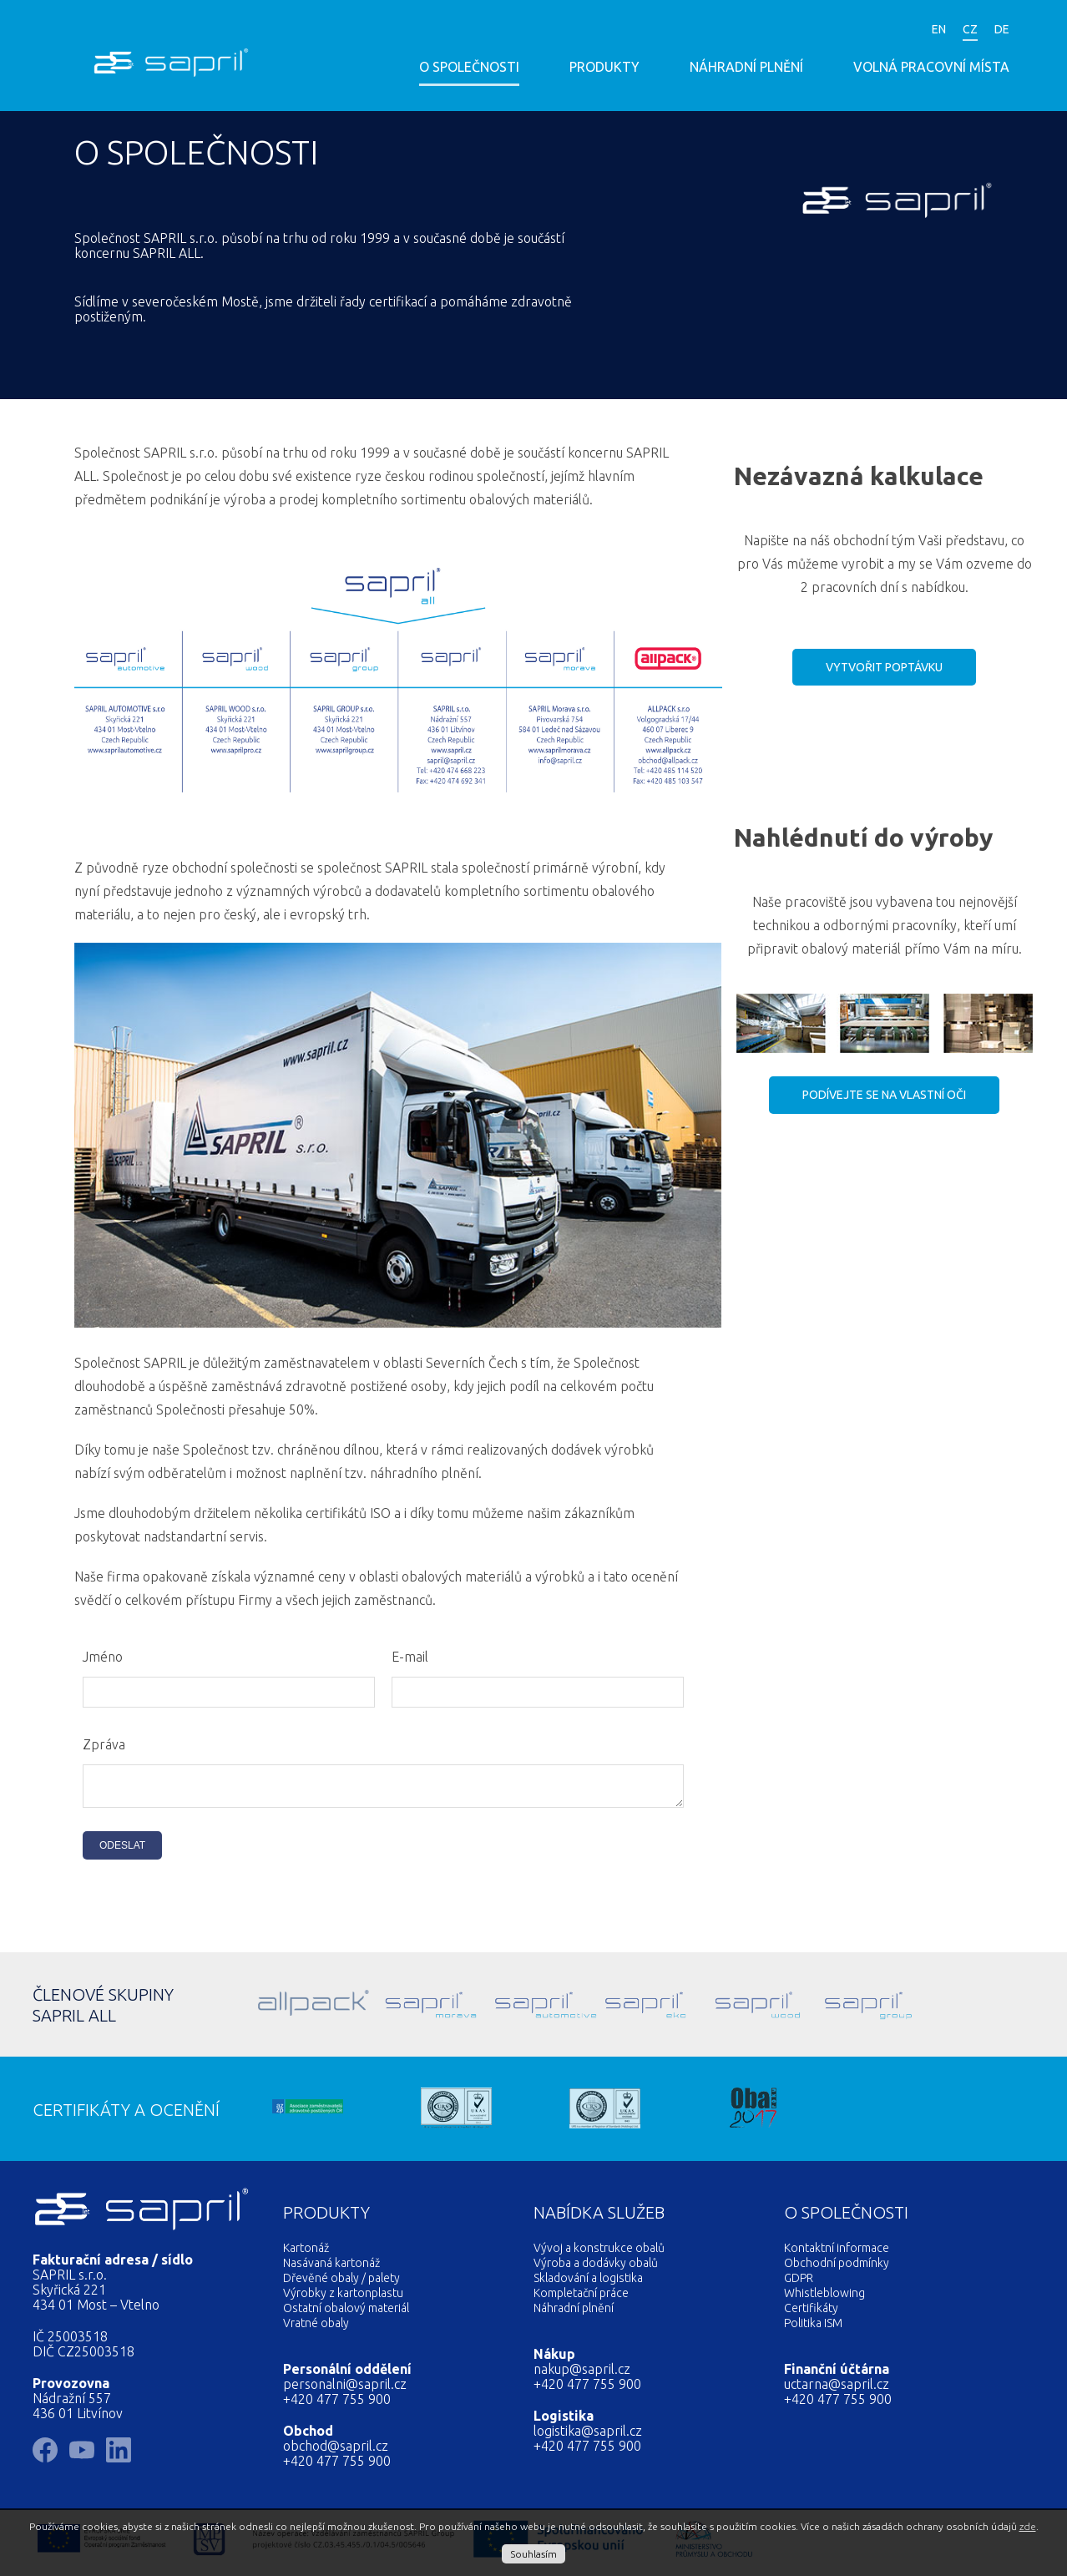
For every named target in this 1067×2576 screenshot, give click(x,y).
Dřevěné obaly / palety (341, 2283)
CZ (970, 29)
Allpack (289, 2009)
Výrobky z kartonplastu (343, 2298)
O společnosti (469, 66)
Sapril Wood (738, 2009)
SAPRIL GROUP (850, 2009)
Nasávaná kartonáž (331, 2268)
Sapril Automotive (513, 2009)
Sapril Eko (625, 2009)
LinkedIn (859, 31)
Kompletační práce (581, 2298)
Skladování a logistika (588, 2283)
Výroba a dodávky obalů (596, 2268)
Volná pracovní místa (931, 66)
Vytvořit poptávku (884, 667)
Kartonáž (306, 2253)
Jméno (103, 1656)
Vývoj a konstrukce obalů (599, 2253)
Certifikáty (811, 2313)
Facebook (809, 31)
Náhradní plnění (746, 66)
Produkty (604, 66)
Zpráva (104, 1744)
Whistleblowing (824, 2298)
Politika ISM (813, 2328)
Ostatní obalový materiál (346, 2313)
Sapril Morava (401, 2009)
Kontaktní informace (836, 2253)
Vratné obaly (316, 2328)
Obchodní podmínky (836, 2268)
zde (1027, 2526)
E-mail (410, 1656)
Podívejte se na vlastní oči (884, 1094)
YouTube (759, 31)
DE (1001, 29)
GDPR (798, 2283)
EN (939, 29)
